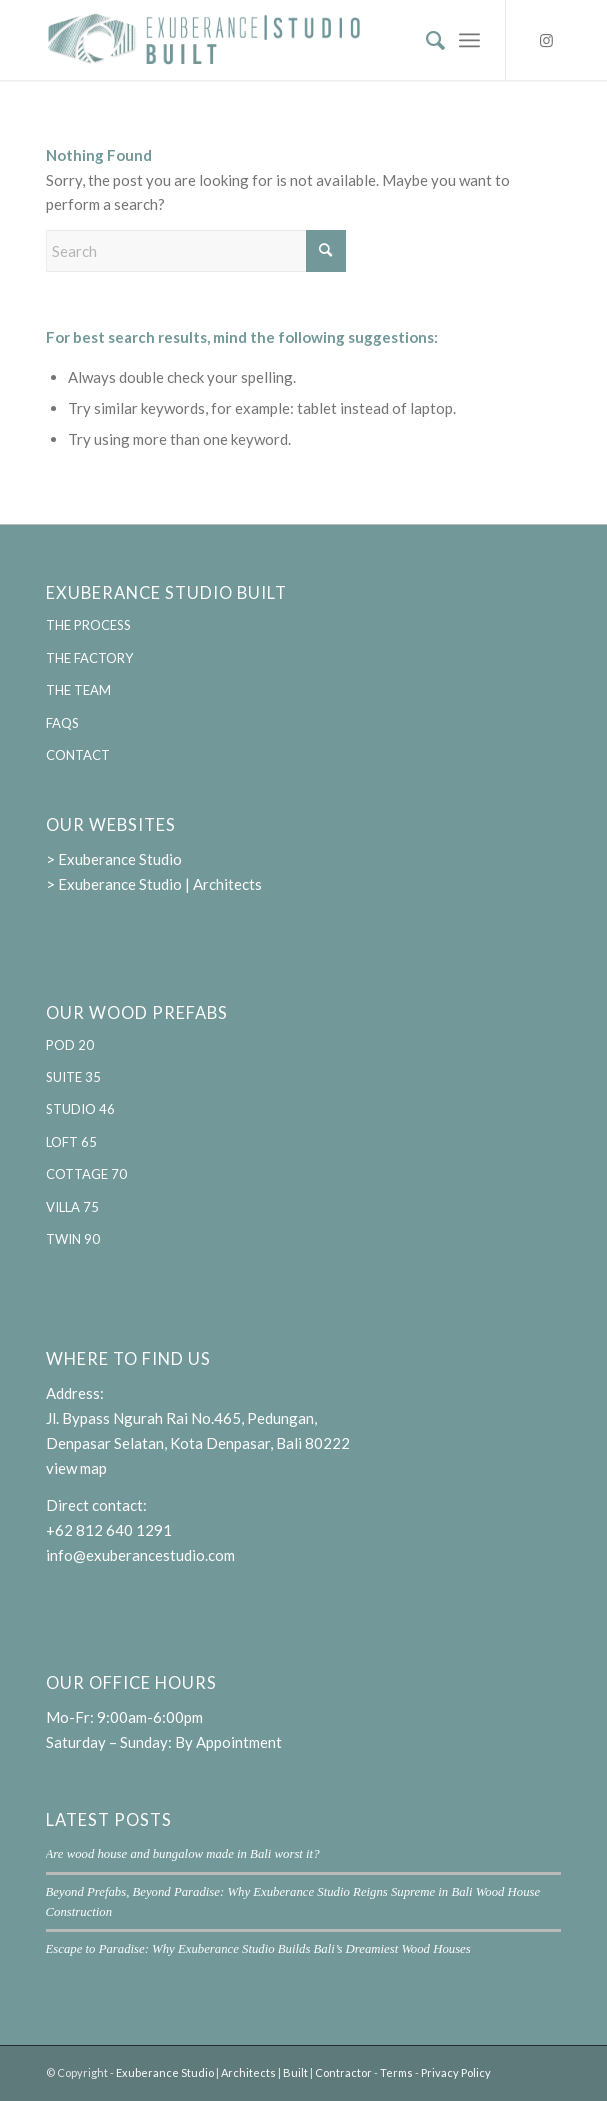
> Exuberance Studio (114, 859)
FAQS (62, 723)
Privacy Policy (456, 2072)
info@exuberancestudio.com (140, 1555)
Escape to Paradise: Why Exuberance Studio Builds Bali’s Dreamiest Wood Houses (258, 1949)
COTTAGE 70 (86, 1174)
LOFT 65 (71, 1142)
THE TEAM (78, 690)
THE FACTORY (89, 658)
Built (295, 2072)
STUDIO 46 (80, 1109)
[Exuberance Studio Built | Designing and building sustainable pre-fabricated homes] (252, 40)
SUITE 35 (73, 1077)
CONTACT (78, 755)
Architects (248, 2072)
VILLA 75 (72, 1207)
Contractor (343, 2072)
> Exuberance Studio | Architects (154, 884)
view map (76, 1468)
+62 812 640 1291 (109, 1530)
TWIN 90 (73, 1239)
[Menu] (469, 40)
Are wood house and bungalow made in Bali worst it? (183, 1854)
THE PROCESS (88, 625)
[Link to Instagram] (546, 40)
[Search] (425, 40)
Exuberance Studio (165, 2072)
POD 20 (70, 1045)
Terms (396, 2072)
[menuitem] (425, 40)
